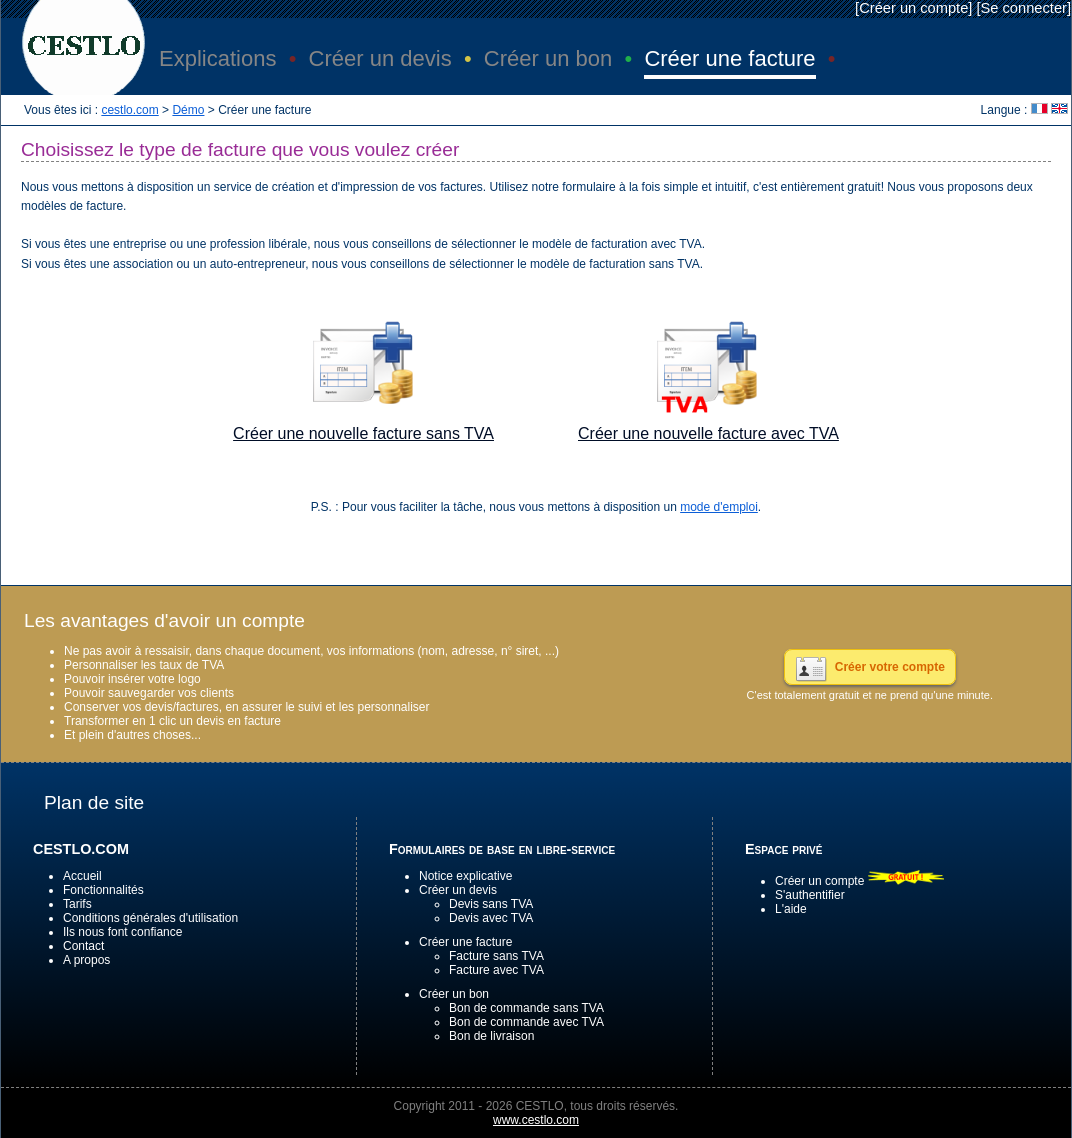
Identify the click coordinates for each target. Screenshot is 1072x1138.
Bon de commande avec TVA (526, 1022)
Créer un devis (458, 890)
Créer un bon (454, 994)
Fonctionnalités (103, 890)
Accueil (82, 876)
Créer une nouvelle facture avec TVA (708, 433)
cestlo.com (129, 110)
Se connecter (1024, 8)
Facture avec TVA (496, 970)
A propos (86, 960)
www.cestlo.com (536, 1120)
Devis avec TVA (491, 918)
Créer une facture (465, 942)
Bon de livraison (491, 1036)
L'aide (791, 909)
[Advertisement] (536, 544)
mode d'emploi (719, 507)
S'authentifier (810, 895)
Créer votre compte (890, 667)
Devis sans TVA (491, 904)
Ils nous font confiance (122, 932)
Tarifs (77, 904)
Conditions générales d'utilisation (150, 918)
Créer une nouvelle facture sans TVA (363, 433)
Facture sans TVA (496, 956)
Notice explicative (465, 876)
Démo (188, 110)
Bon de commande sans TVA (526, 1008)
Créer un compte (913, 8)
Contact (83, 946)
